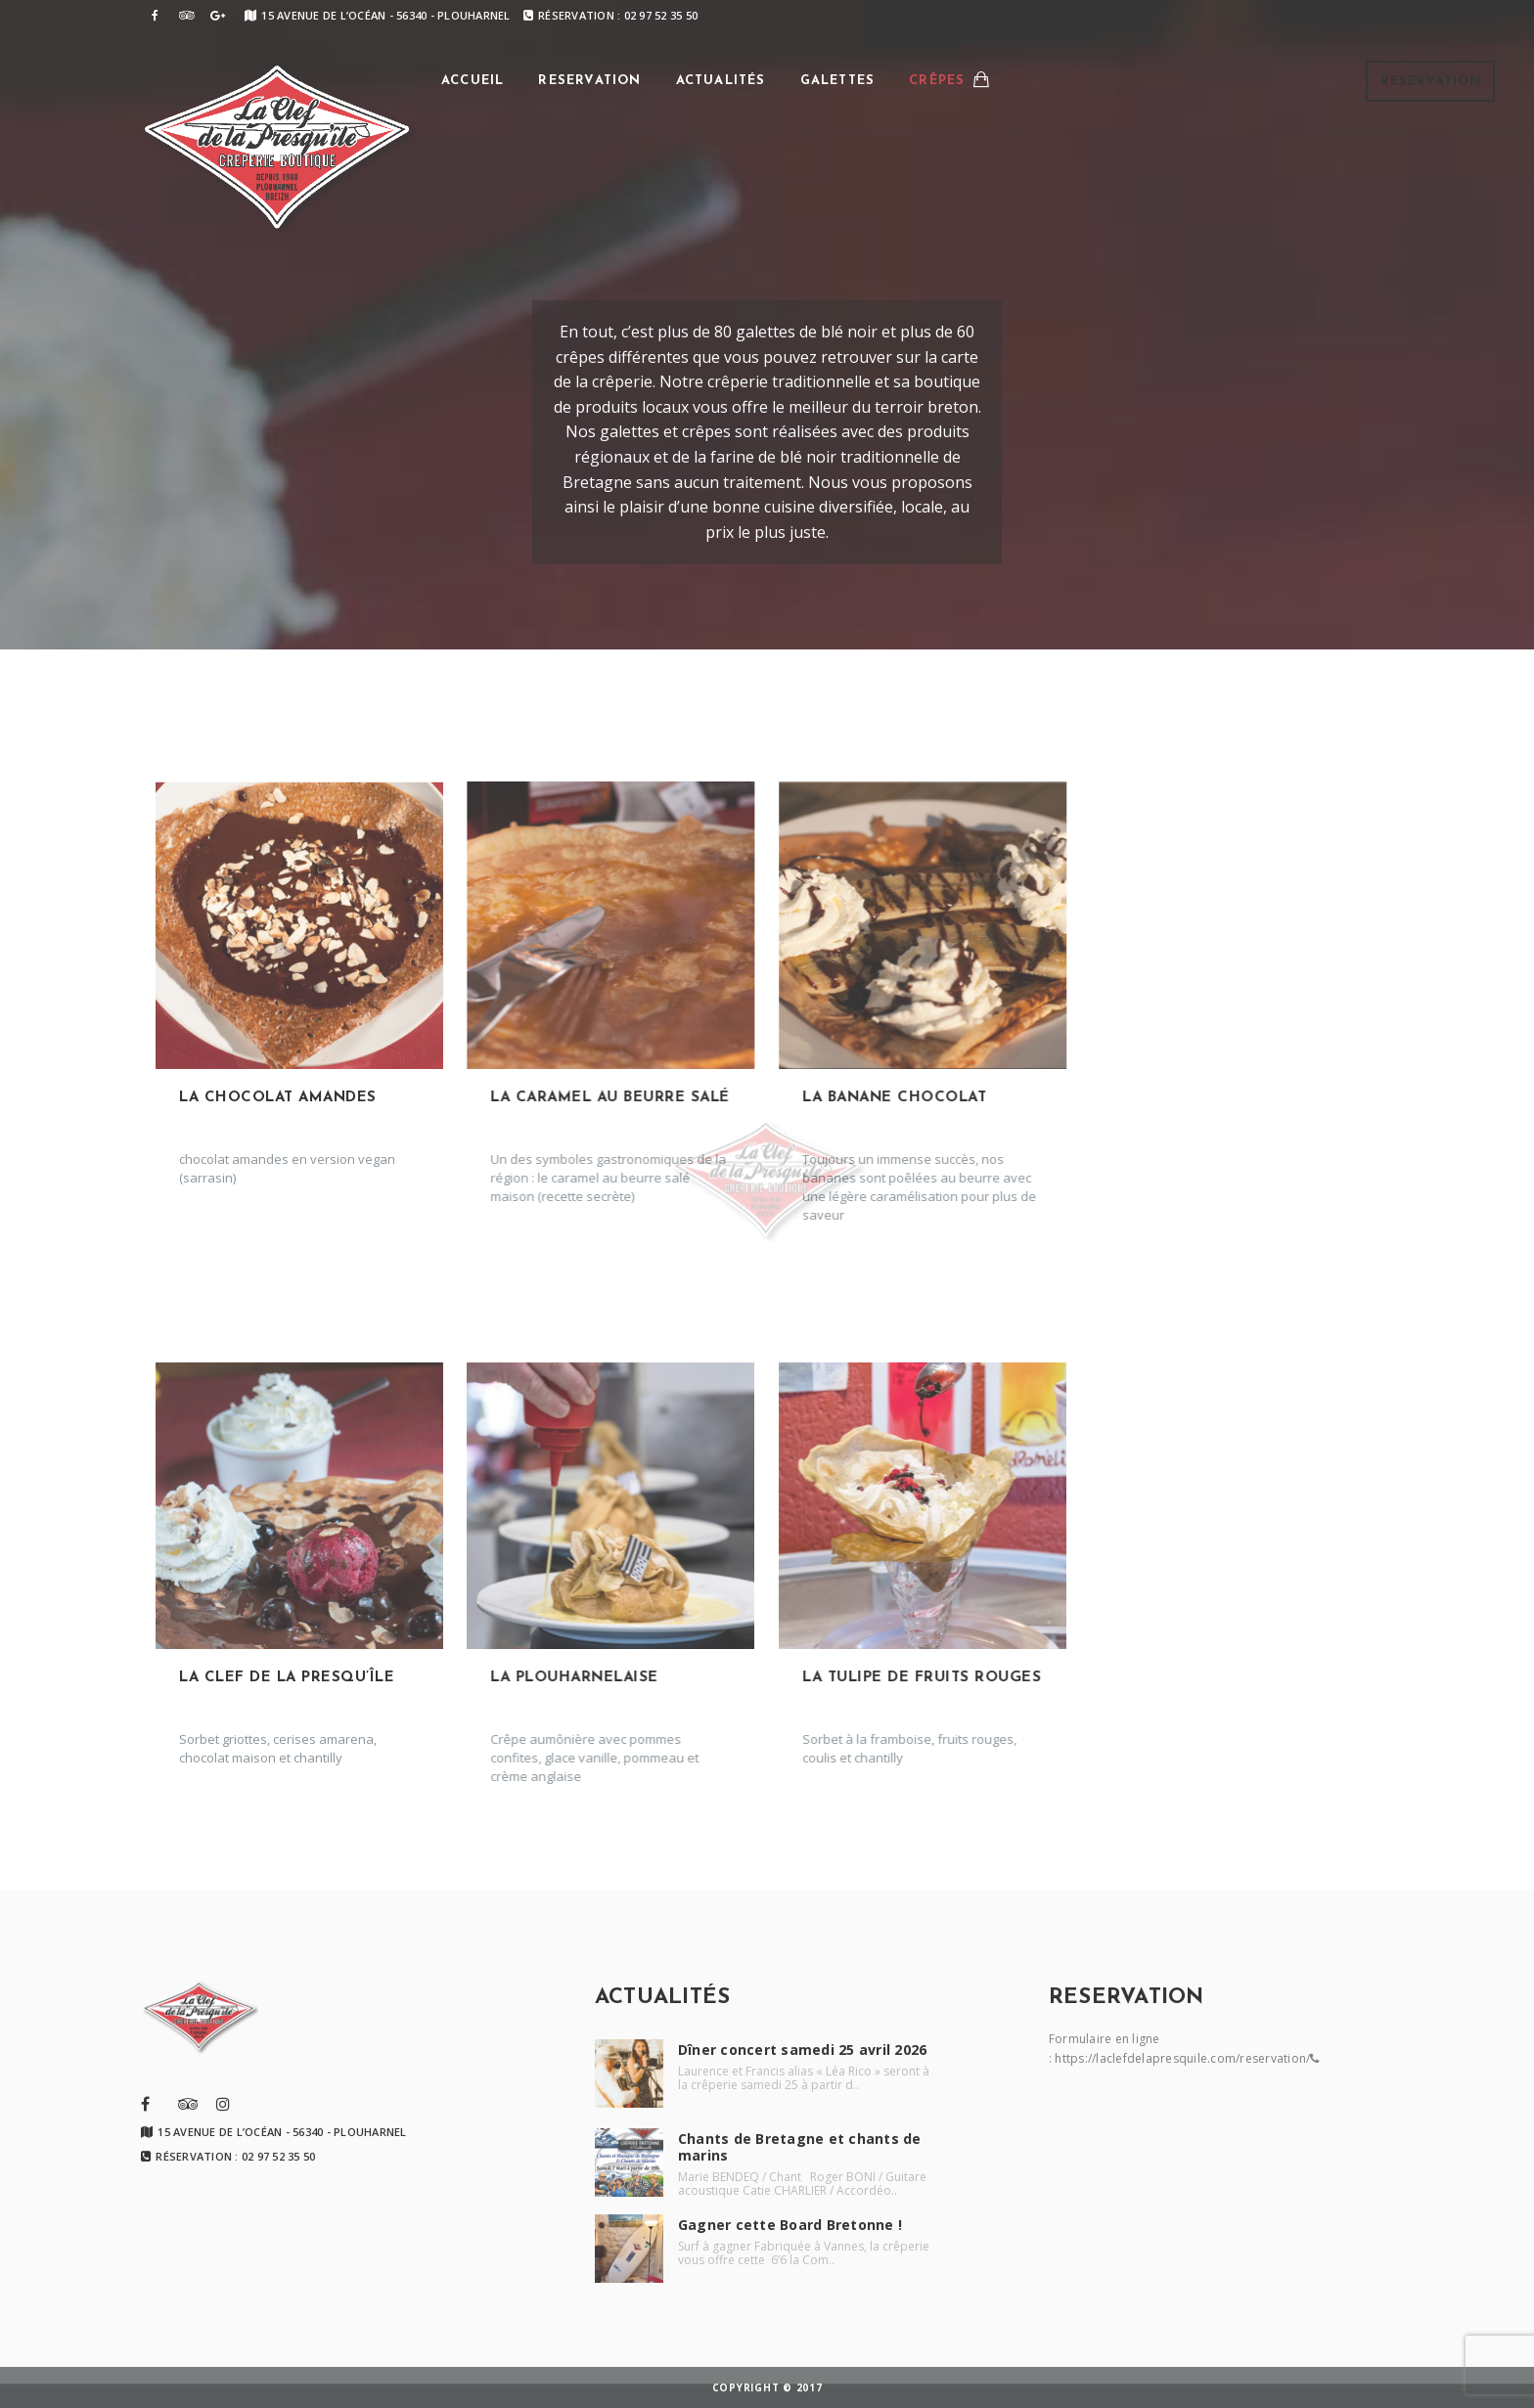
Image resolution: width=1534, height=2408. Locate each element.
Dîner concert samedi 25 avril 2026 (802, 2049)
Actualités (721, 80)
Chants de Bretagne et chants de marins (800, 2146)
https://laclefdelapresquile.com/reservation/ (1182, 2058)
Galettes (838, 80)
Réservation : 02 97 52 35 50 (610, 15)
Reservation (1430, 81)
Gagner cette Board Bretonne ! (790, 2224)
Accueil (472, 80)
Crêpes (937, 80)
